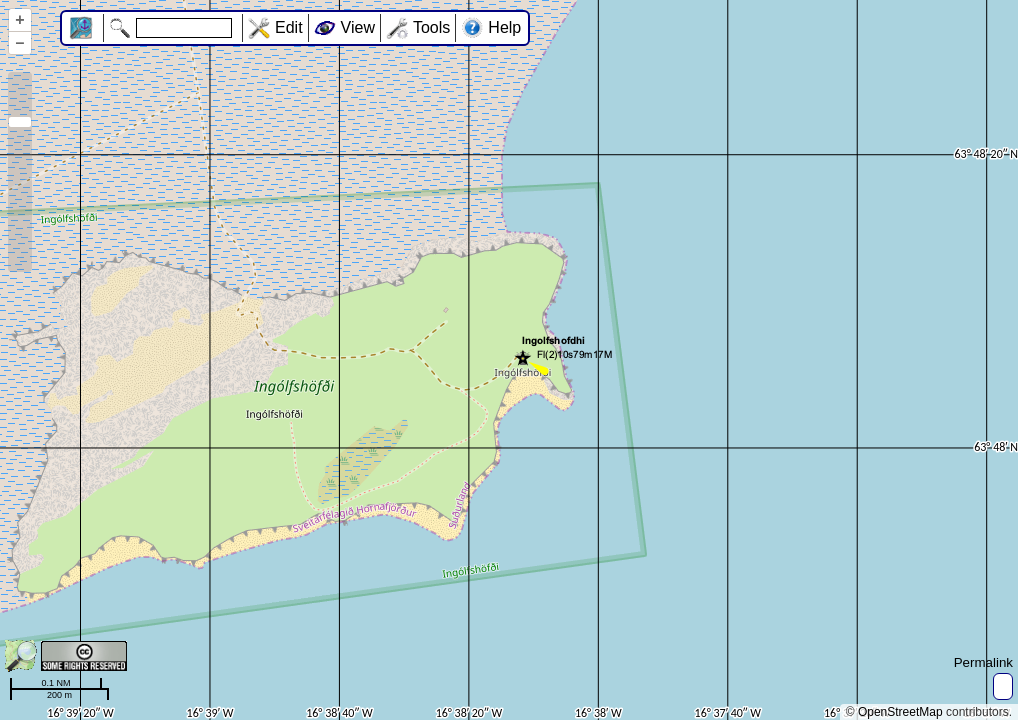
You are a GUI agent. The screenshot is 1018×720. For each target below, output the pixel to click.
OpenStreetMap (900, 712)
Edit (289, 27)
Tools (431, 27)
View (358, 27)
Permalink (983, 662)
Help (504, 27)
